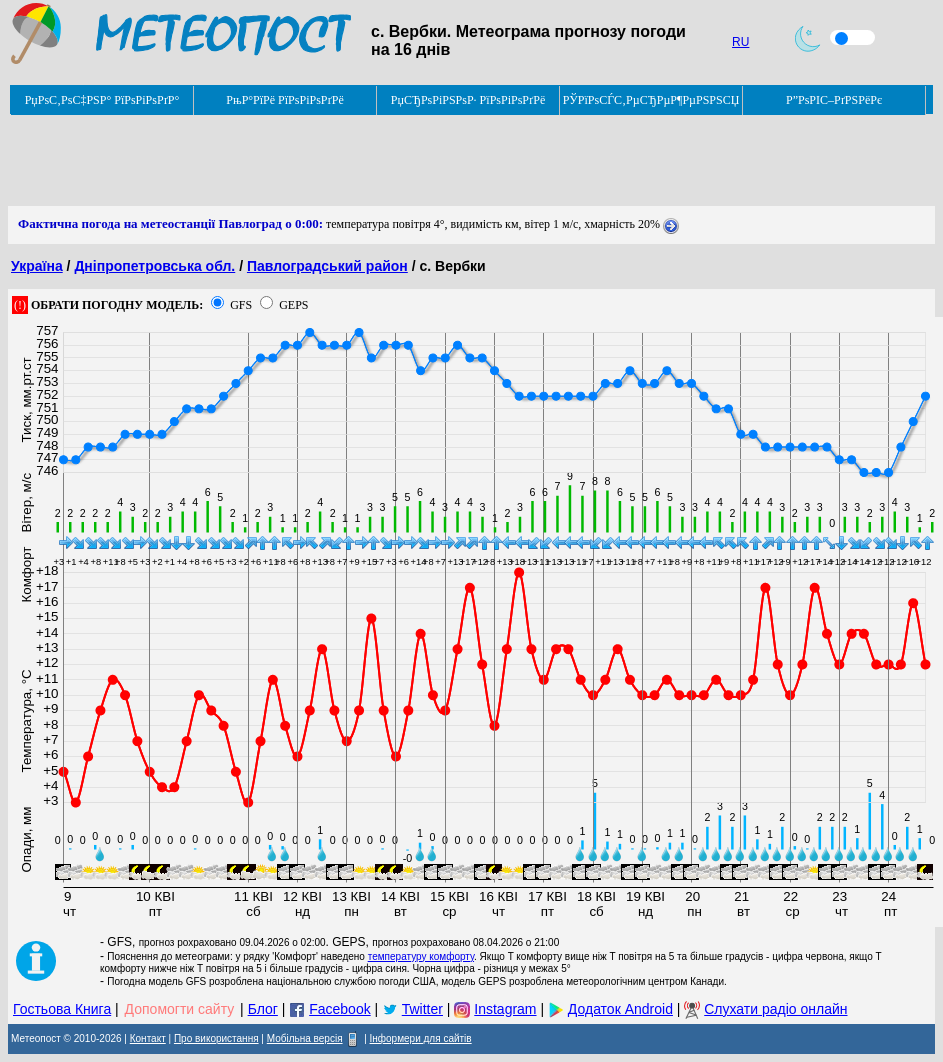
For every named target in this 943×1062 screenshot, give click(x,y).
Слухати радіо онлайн (775, 1009)
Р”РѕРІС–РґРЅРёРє (834, 100)
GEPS (293, 305)
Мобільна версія (305, 1038)
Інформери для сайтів (421, 1038)
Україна (37, 266)
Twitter (422, 1009)
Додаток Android (620, 1009)
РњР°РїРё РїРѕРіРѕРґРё (284, 100)
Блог (263, 1009)
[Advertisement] (372, 161)
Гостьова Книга (62, 1009)
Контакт (148, 1038)
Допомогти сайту (180, 1009)
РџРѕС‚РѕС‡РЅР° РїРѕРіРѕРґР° (102, 100)
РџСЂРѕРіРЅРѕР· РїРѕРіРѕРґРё (468, 100)
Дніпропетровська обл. (154, 266)
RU (740, 42)
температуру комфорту (421, 956)
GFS (241, 305)
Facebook (339, 1009)
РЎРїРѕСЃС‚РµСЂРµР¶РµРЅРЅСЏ (651, 100)
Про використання (216, 1038)
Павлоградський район (327, 266)
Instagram (505, 1009)
